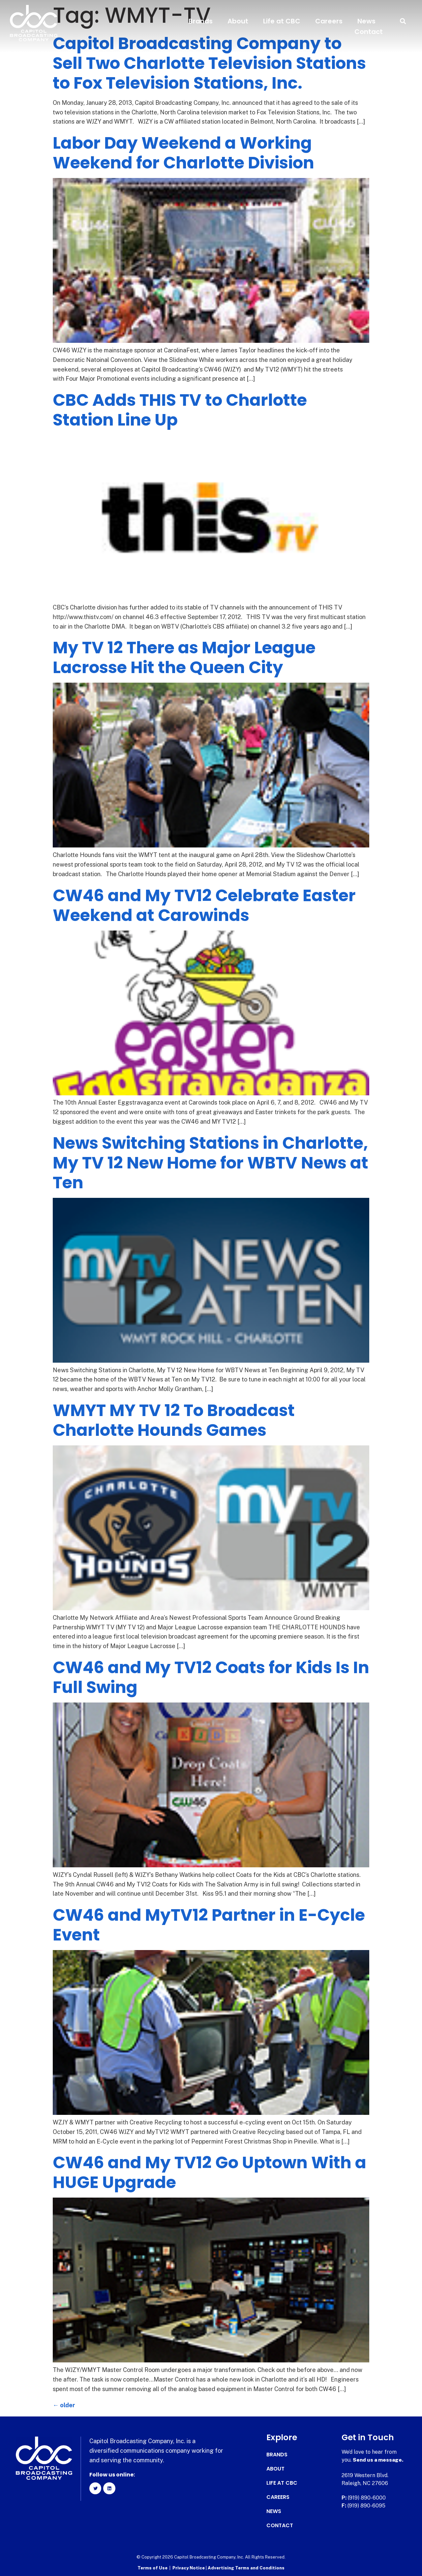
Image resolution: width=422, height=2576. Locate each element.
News (366, 21)
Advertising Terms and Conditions (246, 2567)
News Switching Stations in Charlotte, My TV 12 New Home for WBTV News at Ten (210, 1163)
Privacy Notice (189, 2567)
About (237, 21)
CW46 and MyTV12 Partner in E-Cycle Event (209, 1925)
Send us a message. (378, 2460)
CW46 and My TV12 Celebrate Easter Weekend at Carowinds (204, 905)
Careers (329, 21)
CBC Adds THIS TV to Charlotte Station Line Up (180, 410)
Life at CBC (281, 21)
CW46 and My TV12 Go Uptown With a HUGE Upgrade (209, 2172)
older (64, 2405)
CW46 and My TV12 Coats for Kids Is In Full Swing (211, 1677)
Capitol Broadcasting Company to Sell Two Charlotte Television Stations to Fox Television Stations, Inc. (209, 63)
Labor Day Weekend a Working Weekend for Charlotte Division (183, 153)
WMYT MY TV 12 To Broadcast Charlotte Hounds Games (174, 1420)
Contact (368, 31)
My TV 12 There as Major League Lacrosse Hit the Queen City (184, 657)
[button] (403, 21)
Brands (201, 21)
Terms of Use (152, 2567)
